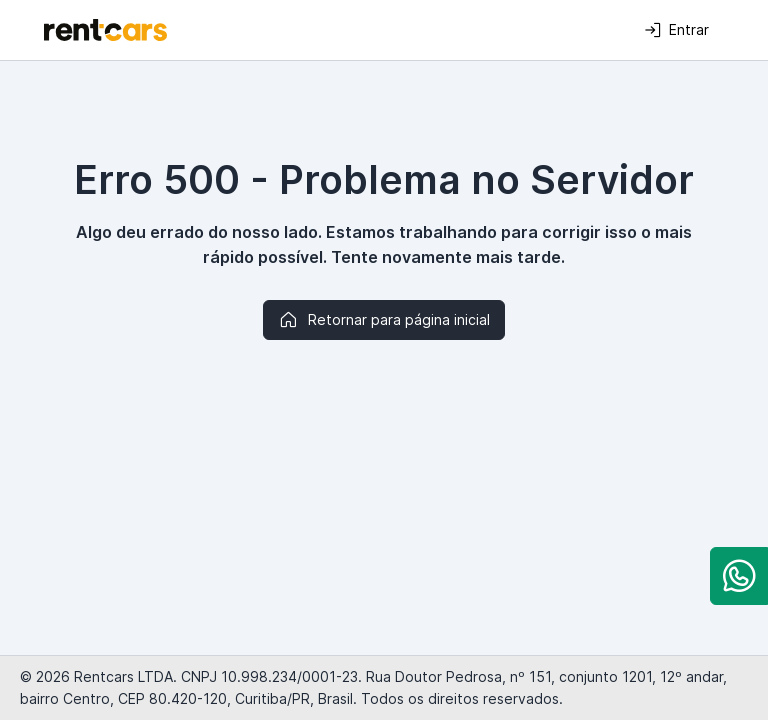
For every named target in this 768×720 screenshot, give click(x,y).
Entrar (676, 30)
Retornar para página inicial (384, 320)
